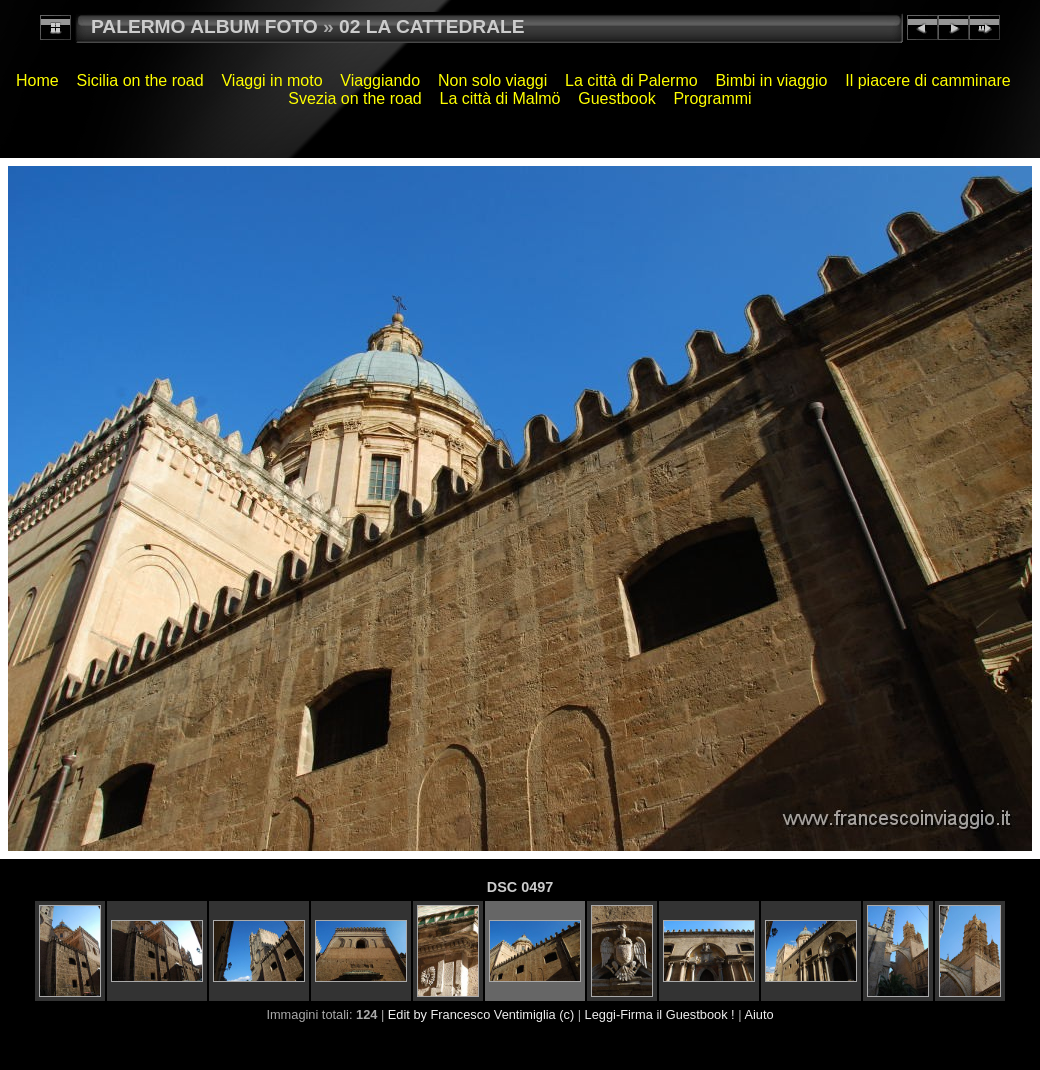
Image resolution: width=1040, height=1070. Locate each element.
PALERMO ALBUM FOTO (204, 26)
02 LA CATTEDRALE (431, 26)
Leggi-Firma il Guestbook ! (660, 1014)
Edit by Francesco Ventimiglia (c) (481, 1014)
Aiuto (758, 1014)
